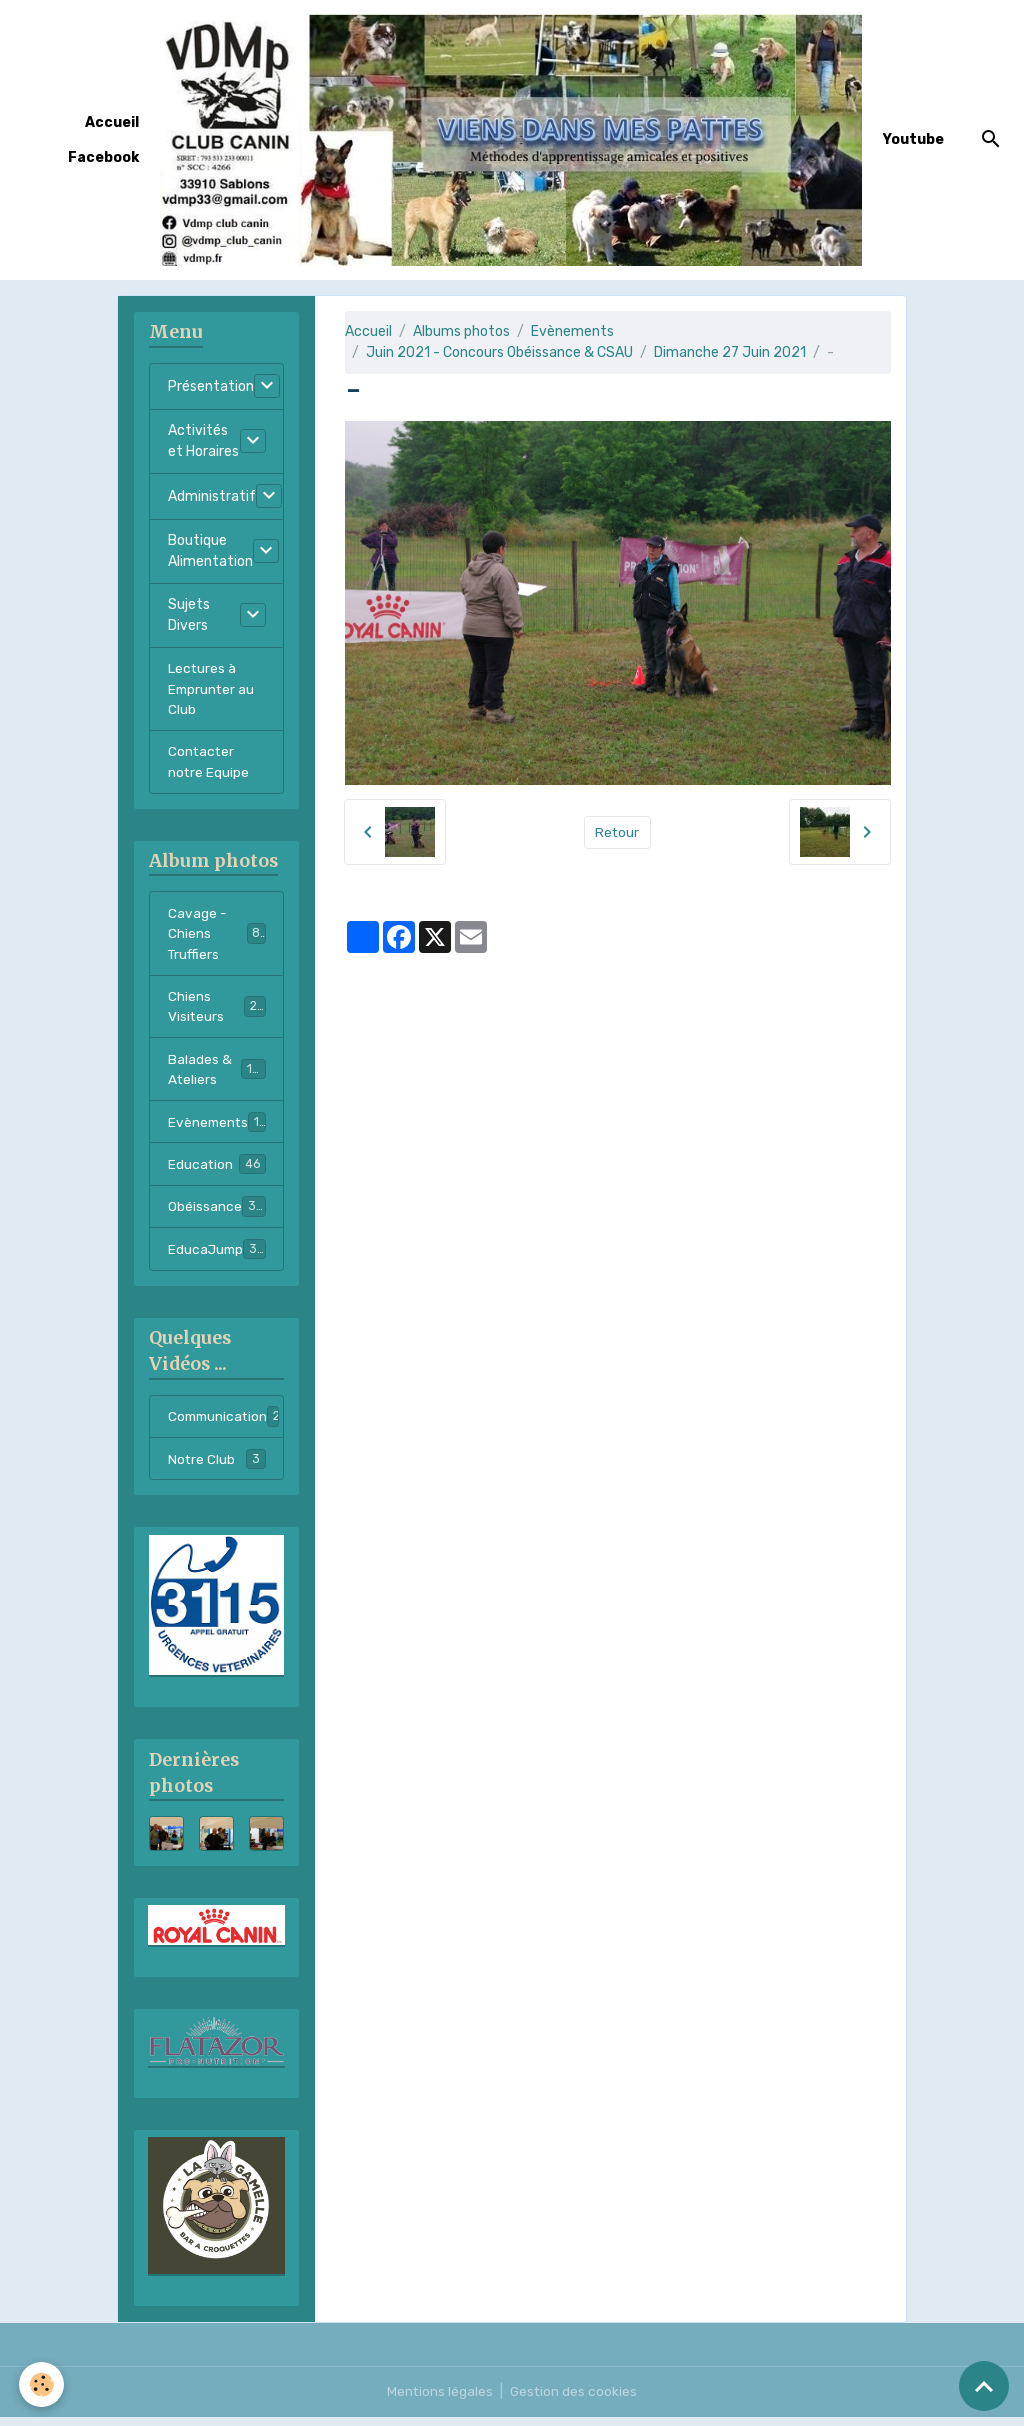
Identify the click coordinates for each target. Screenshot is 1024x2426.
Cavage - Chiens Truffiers (218, 937)
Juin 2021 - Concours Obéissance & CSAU (499, 352)
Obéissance (217, 1215)
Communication (226, 1426)
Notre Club (217, 1469)
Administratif (212, 496)
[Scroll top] (984, 2386)
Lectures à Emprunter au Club (212, 689)
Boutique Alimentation (210, 551)
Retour (617, 831)
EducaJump (217, 1258)
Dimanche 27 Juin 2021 (730, 352)
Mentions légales (439, 2400)
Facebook (103, 157)
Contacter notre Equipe (209, 764)
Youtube (913, 139)
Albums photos (461, 331)
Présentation (211, 386)
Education (217, 1172)
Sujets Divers (189, 615)
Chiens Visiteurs (217, 1012)
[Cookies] (42, 2384)
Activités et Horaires (203, 441)
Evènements (572, 331)
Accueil (112, 122)
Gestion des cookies (574, 2400)
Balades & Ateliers (218, 1076)
